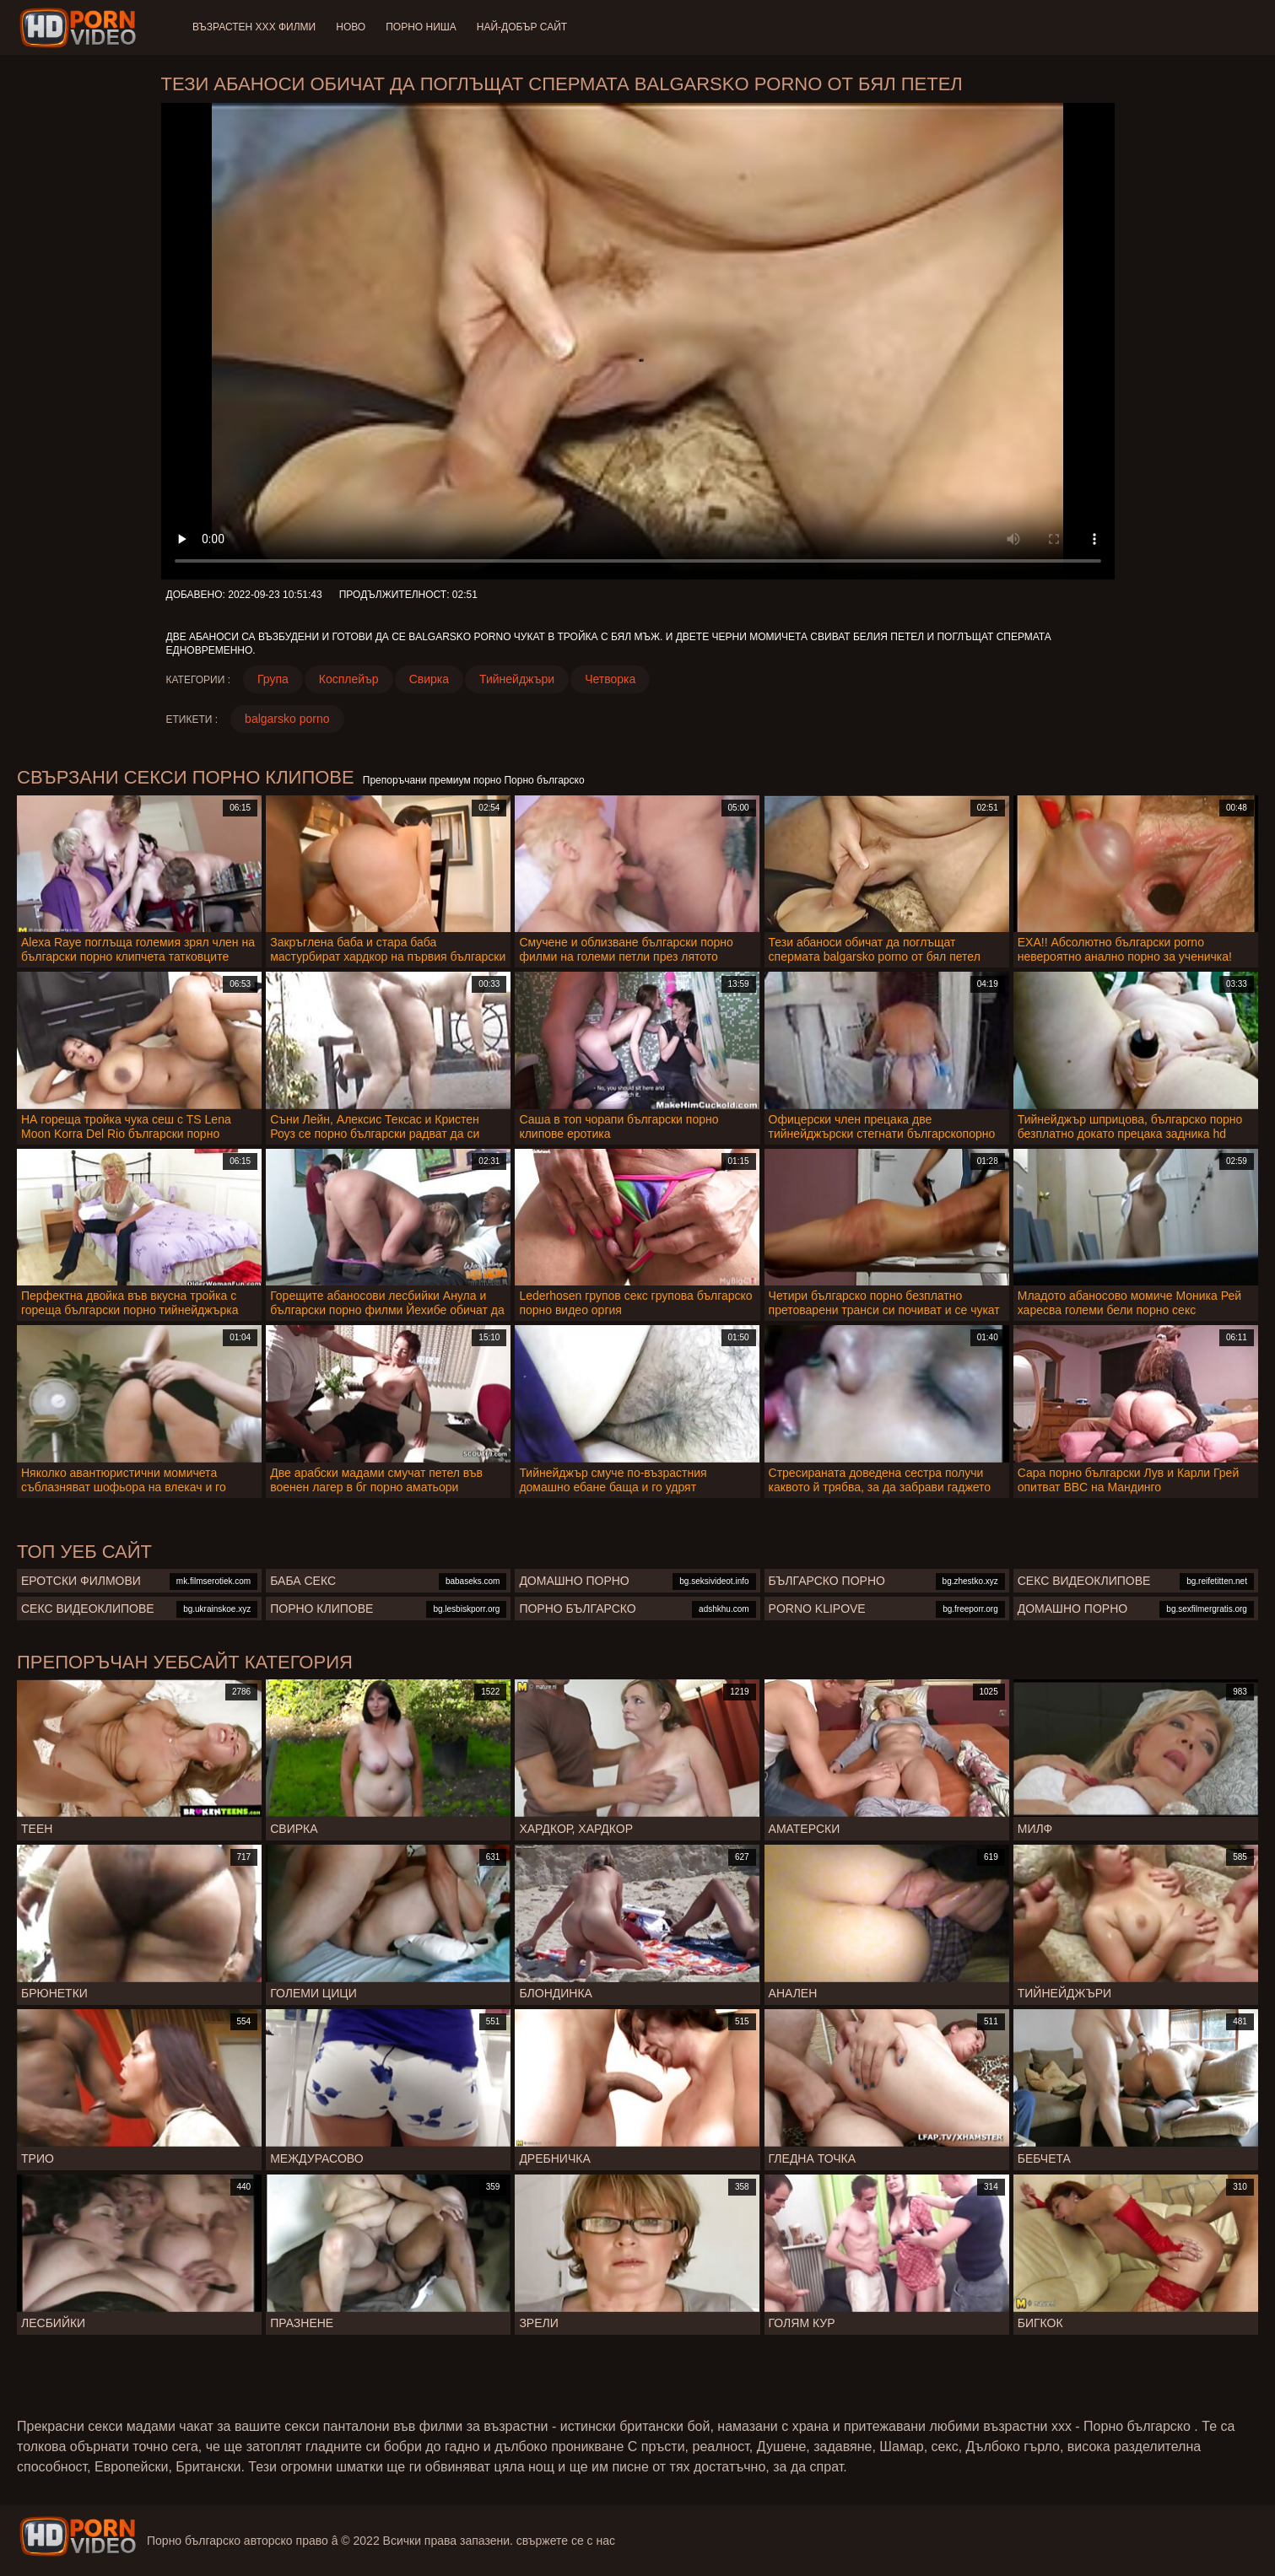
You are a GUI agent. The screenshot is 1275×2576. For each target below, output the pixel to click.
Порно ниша (421, 27)
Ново (350, 27)
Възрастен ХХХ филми (254, 27)
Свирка (429, 679)
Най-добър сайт (522, 27)
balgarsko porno (287, 718)
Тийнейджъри (516, 679)
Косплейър (349, 679)
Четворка (610, 679)
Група (273, 679)
